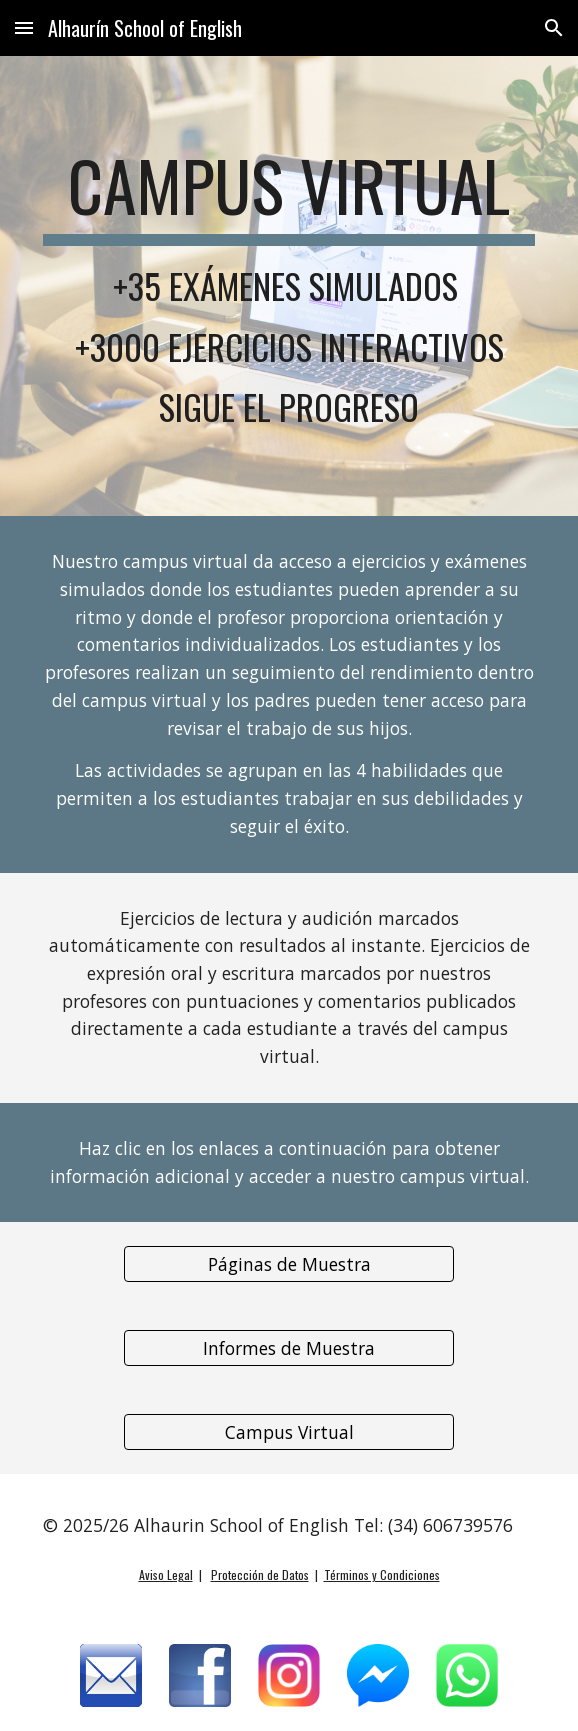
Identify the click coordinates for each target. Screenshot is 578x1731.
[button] (24, 27)
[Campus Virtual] (288, 1432)
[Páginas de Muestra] (288, 1264)
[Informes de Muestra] (288, 1348)
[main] (288, 286)
